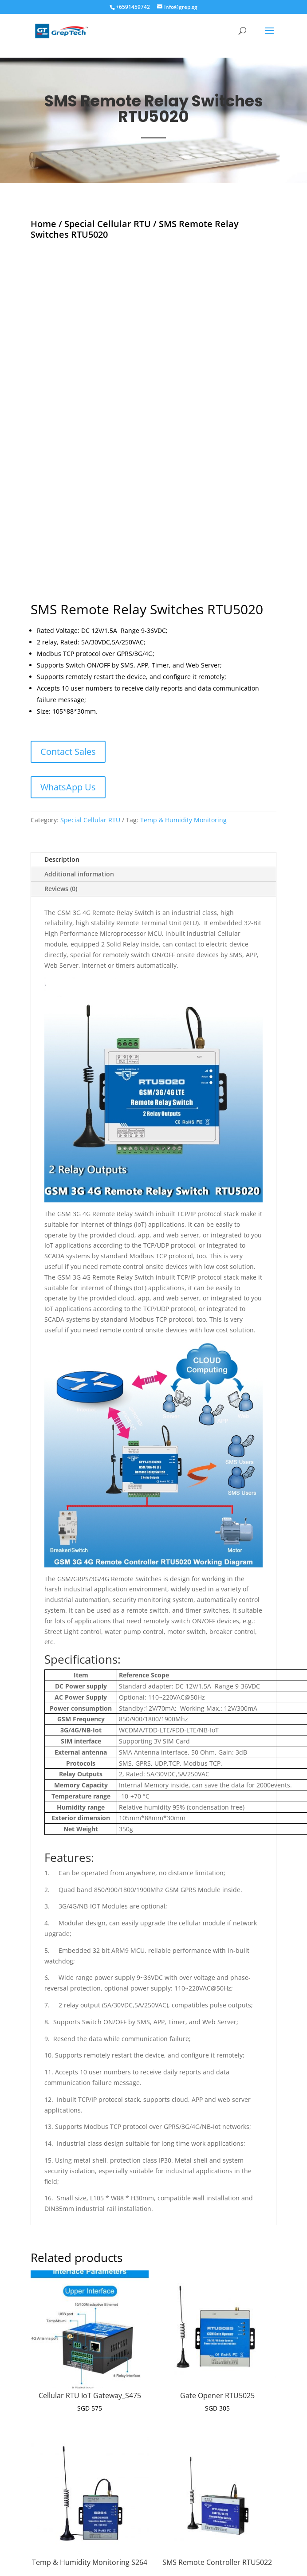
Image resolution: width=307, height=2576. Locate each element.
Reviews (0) (60, 783)
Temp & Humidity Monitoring (183, 715)
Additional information (79, 769)
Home (43, 224)
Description (61, 754)
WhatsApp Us (68, 682)
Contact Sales (68, 646)
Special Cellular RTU (107, 224)
